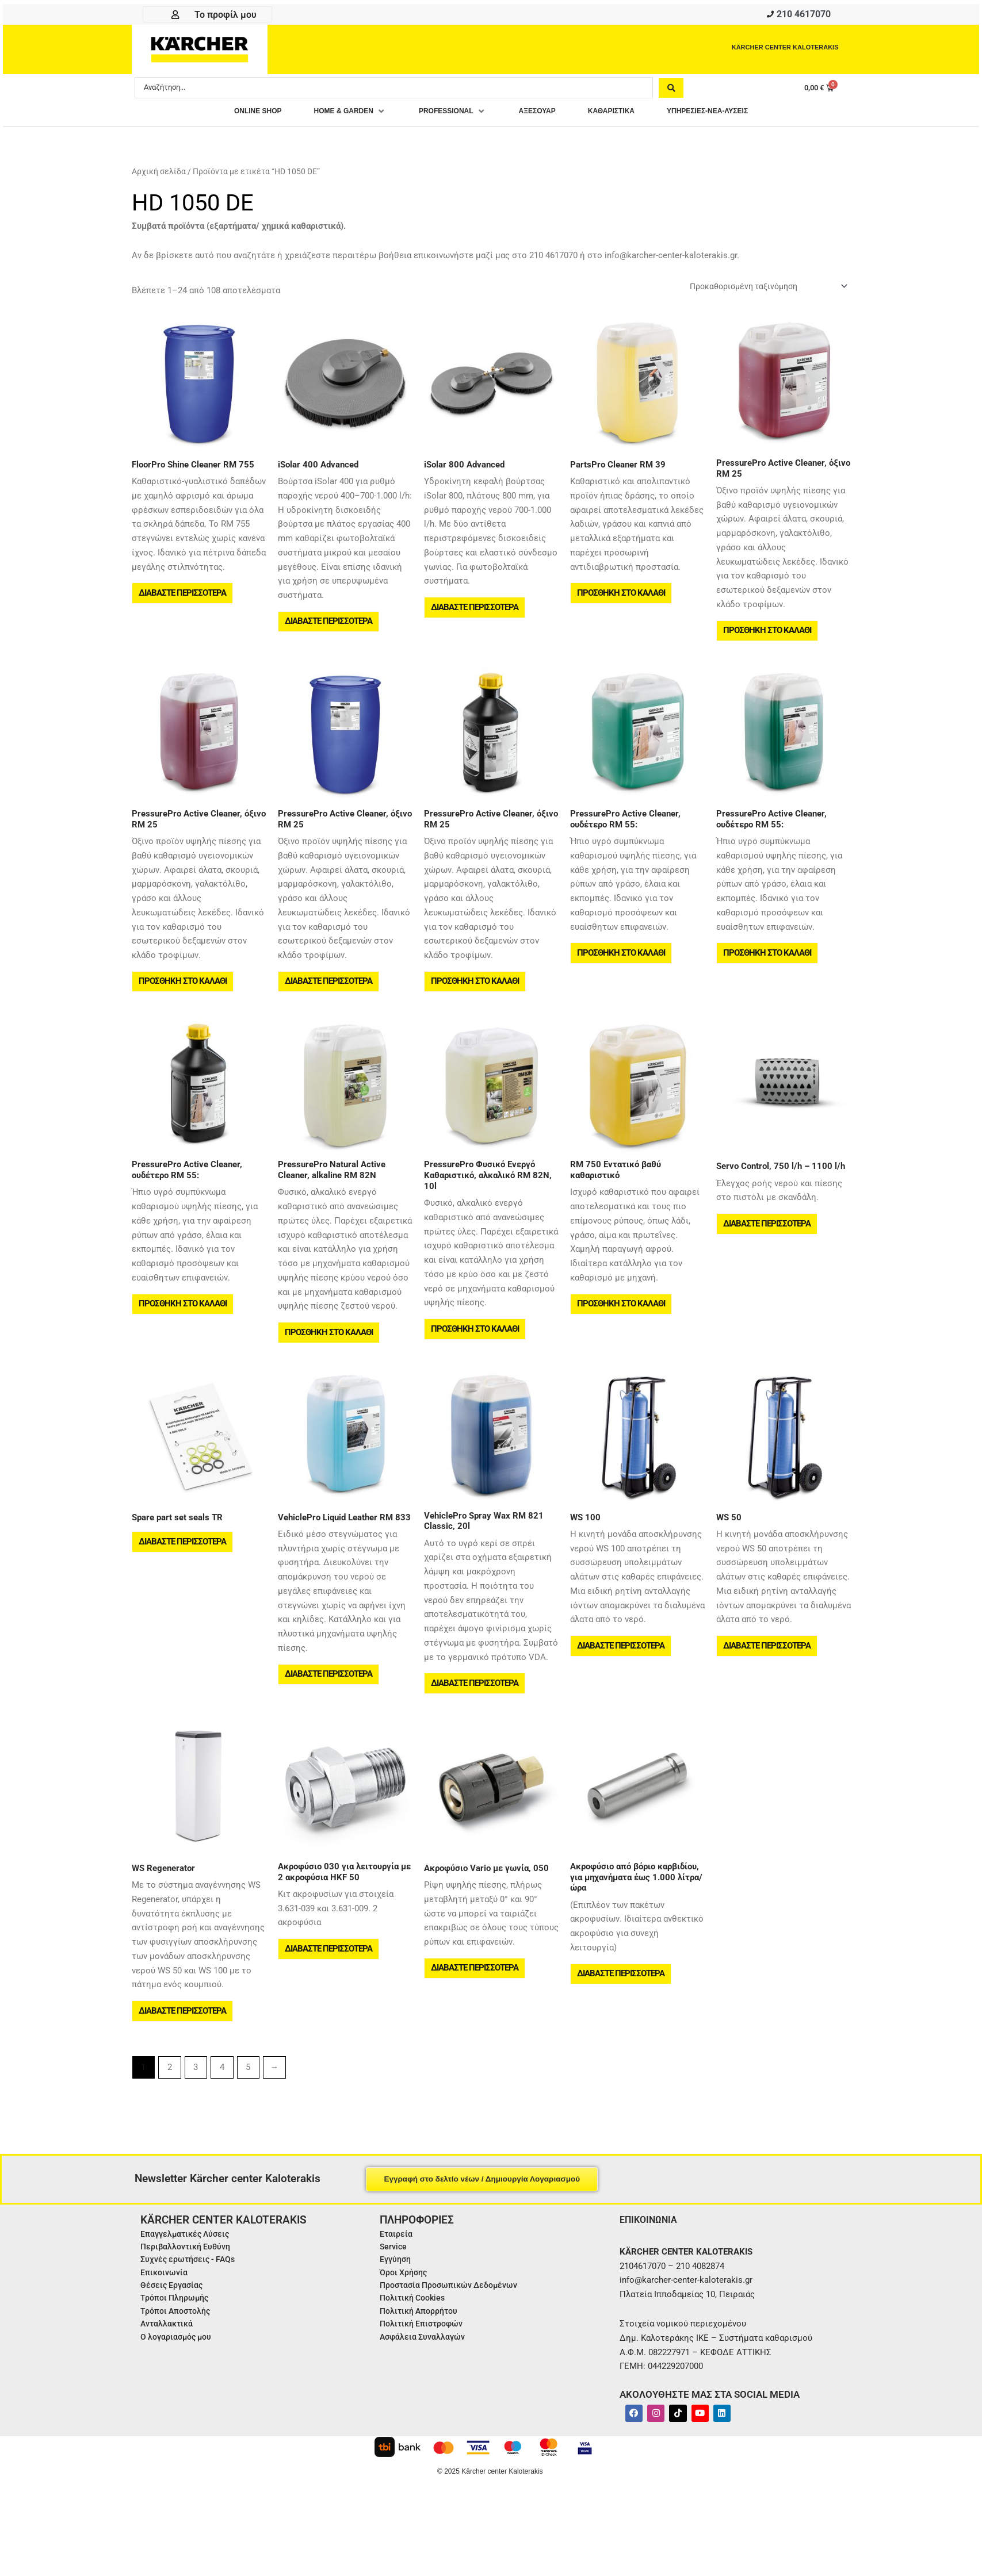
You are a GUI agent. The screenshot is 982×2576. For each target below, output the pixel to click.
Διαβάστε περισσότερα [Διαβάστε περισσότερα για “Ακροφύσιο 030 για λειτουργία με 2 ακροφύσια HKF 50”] (329, 1982)
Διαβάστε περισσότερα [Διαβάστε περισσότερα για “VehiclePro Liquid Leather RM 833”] (329, 1701)
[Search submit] (671, 90)
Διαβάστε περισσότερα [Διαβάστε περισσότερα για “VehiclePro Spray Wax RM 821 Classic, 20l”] (475, 1710)
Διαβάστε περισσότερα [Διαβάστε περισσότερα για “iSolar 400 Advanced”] (329, 629)
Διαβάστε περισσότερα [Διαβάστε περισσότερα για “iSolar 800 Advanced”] (475, 615)
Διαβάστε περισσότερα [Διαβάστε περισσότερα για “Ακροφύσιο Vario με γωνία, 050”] (475, 2001)
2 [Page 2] (169, 2104)
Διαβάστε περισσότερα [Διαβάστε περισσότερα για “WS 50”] (768, 1672)
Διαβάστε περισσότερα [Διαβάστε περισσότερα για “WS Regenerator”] (183, 2044)
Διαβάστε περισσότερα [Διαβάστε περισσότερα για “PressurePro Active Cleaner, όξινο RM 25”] (329, 996)
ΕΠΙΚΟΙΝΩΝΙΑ (651, 2256)
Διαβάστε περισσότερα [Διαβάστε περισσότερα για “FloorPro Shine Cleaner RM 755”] (183, 601)
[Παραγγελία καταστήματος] (761, 290)
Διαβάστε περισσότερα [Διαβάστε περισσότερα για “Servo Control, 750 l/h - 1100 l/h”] (768, 1244)
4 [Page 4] (222, 2104)
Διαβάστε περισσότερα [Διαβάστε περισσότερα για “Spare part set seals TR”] (183, 1568)
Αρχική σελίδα (159, 174)
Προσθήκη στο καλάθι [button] (622, 601)
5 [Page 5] (248, 2104)
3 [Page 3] (195, 2104)
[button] (328, 115)
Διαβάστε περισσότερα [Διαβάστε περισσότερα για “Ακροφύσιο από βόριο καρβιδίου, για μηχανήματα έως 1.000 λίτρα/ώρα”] (622, 2007)
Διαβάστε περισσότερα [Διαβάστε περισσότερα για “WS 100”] (622, 1672)
